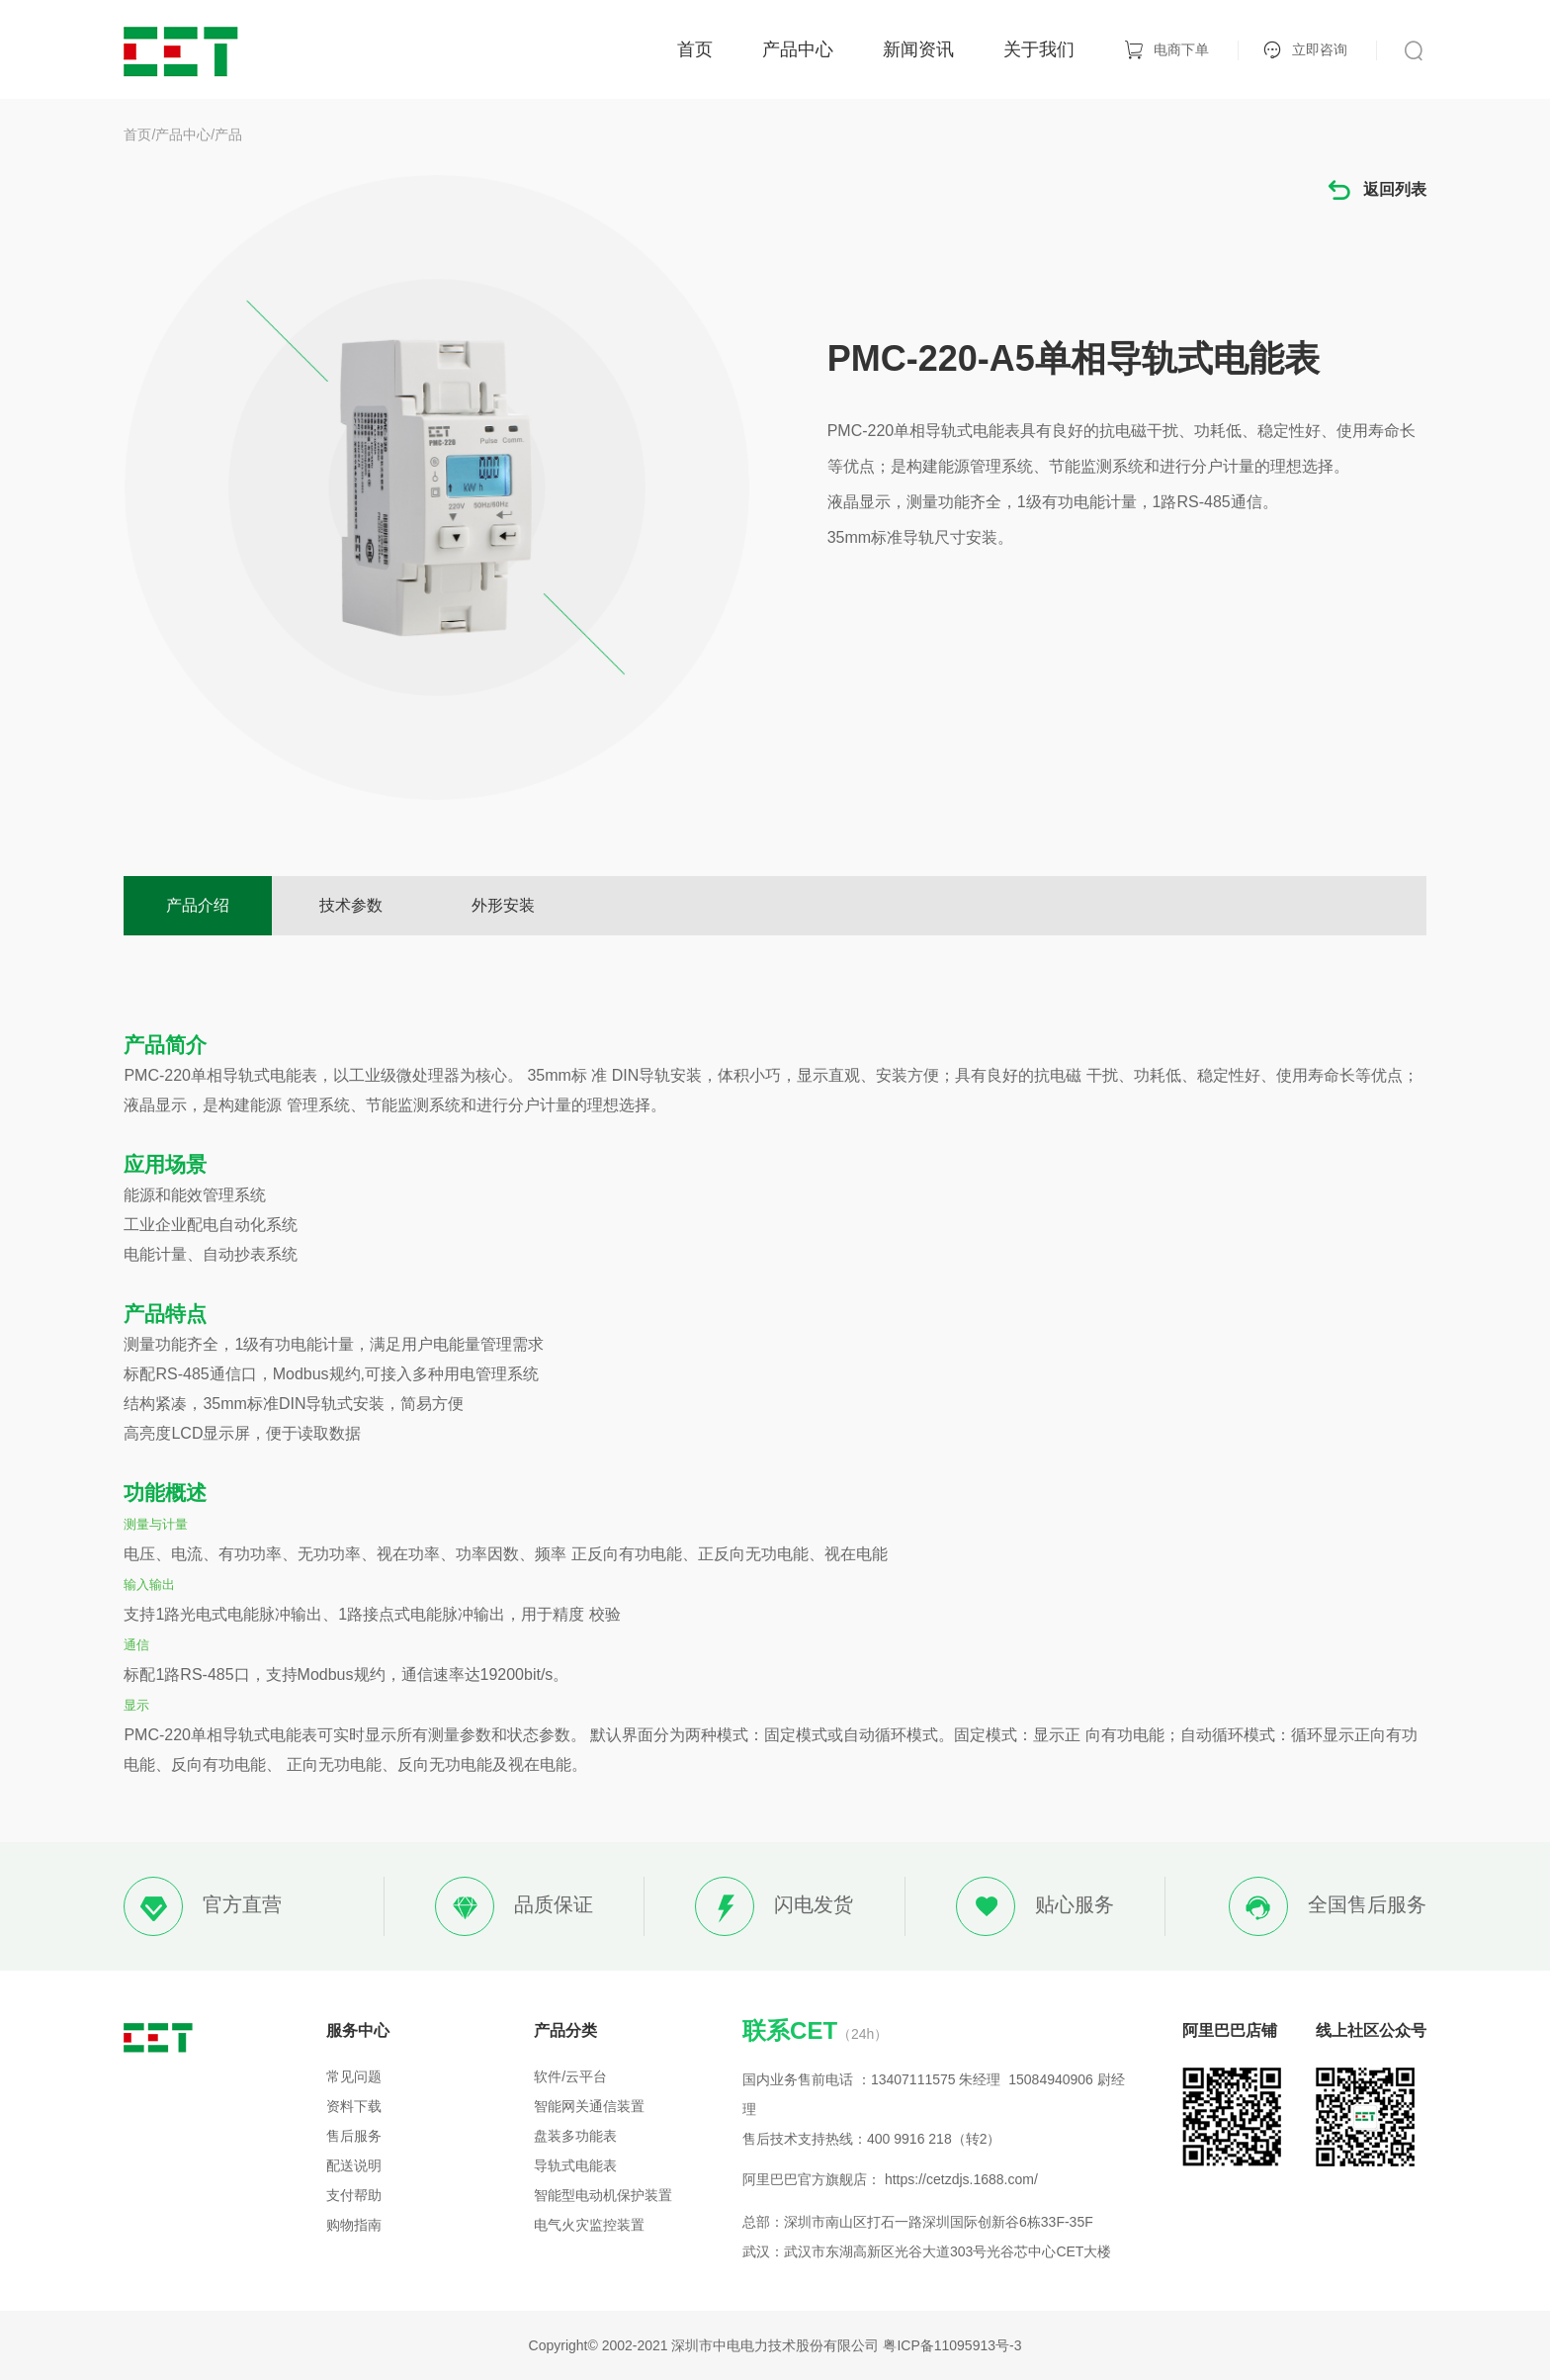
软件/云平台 (570, 2076)
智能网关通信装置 (589, 2106)
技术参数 (351, 905)
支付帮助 (354, 2195)
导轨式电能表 (575, 2165)
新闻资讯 (918, 49)
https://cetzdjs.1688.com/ (961, 2179)
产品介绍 (197, 905)
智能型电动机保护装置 (603, 2195)
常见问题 (354, 2076)
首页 (695, 49)
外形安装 (503, 905)
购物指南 (354, 2225)
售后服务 (354, 2136)
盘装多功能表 (575, 2136)
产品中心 (797, 49)
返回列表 (1376, 191)
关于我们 (1039, 49)
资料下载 (354, 2106)
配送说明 (354, 2165)
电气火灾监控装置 (589, 2225)
